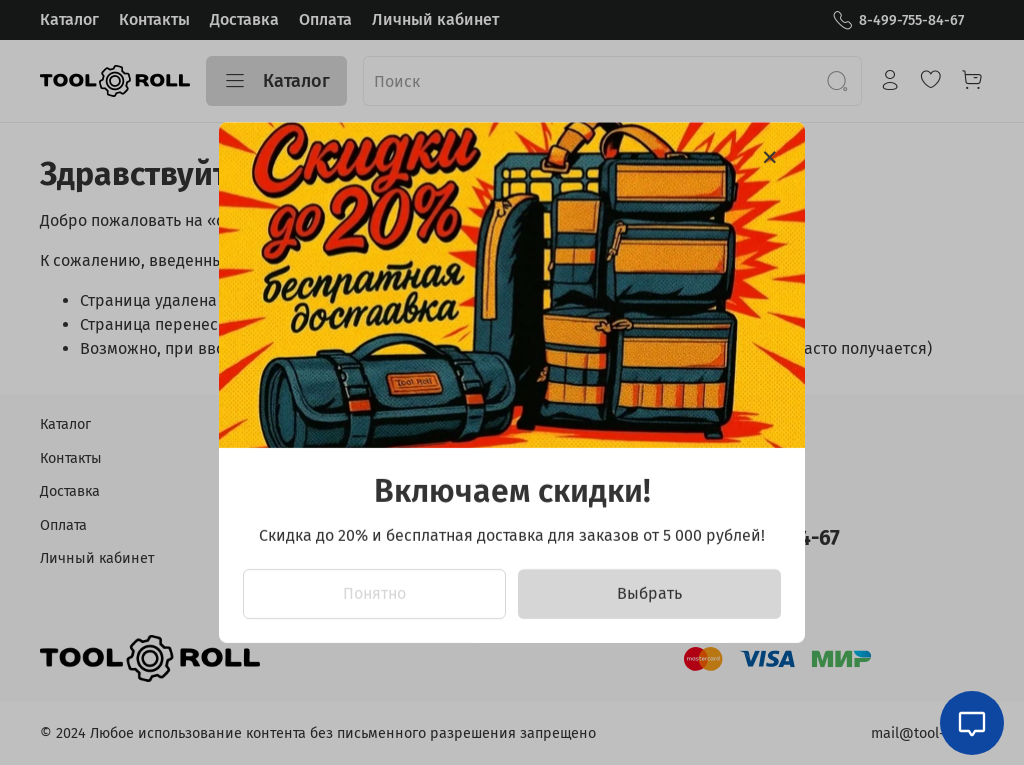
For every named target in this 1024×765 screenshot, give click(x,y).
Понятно (374, 593)
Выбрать (649, 593)
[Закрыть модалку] (770, 158)
